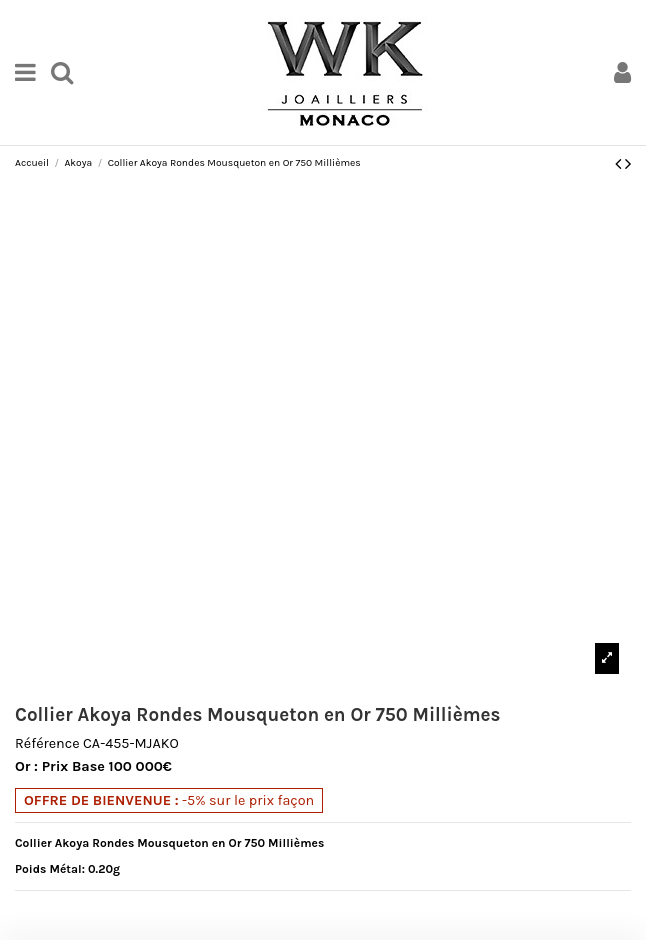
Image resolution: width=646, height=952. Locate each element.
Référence (47, 744)
